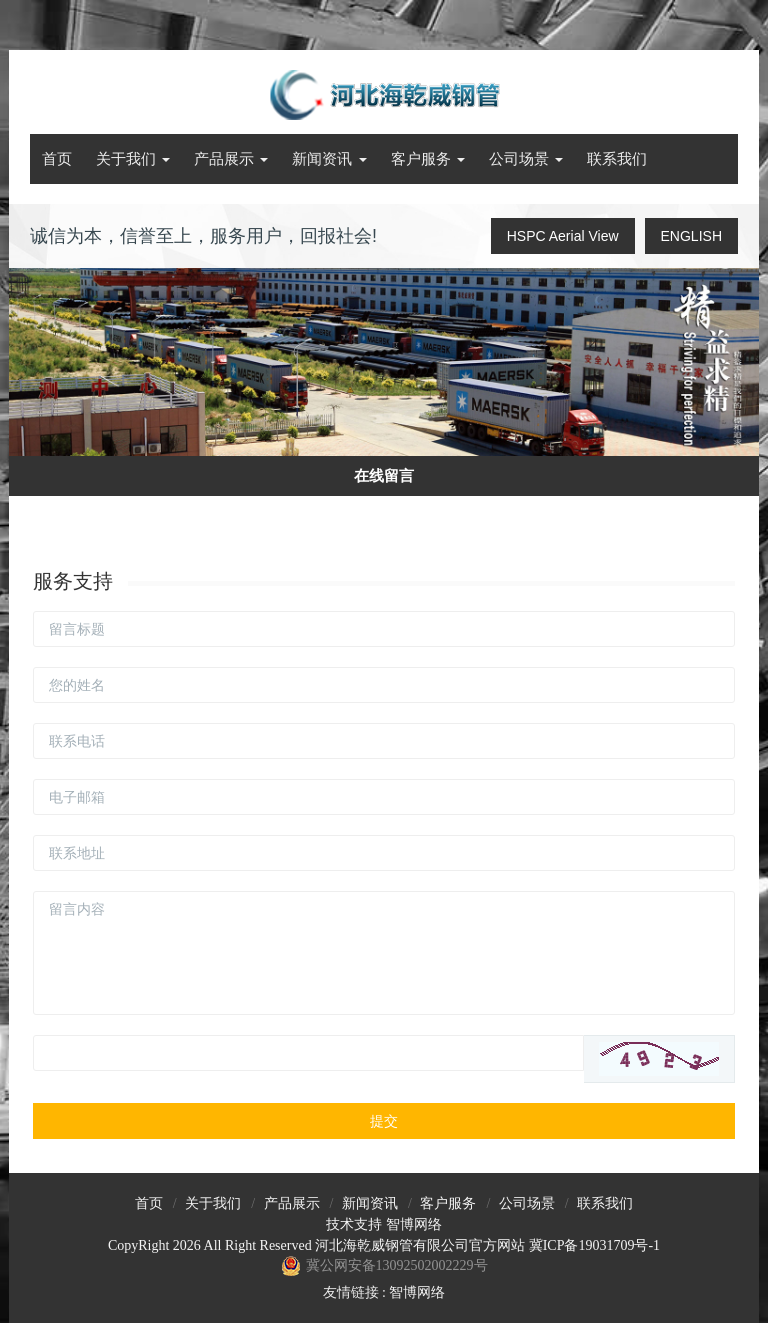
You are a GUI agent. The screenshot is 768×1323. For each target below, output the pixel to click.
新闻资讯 (329, 158)
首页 (57, 158)
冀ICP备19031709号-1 (594, 1245)
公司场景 (526, 158)
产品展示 (231, 158)
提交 (384, 1121)
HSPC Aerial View (563, 236)
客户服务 (428, 158)
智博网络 (414, 1224)
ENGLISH (691, 236)
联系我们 (617, 158)
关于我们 (133, 158)
